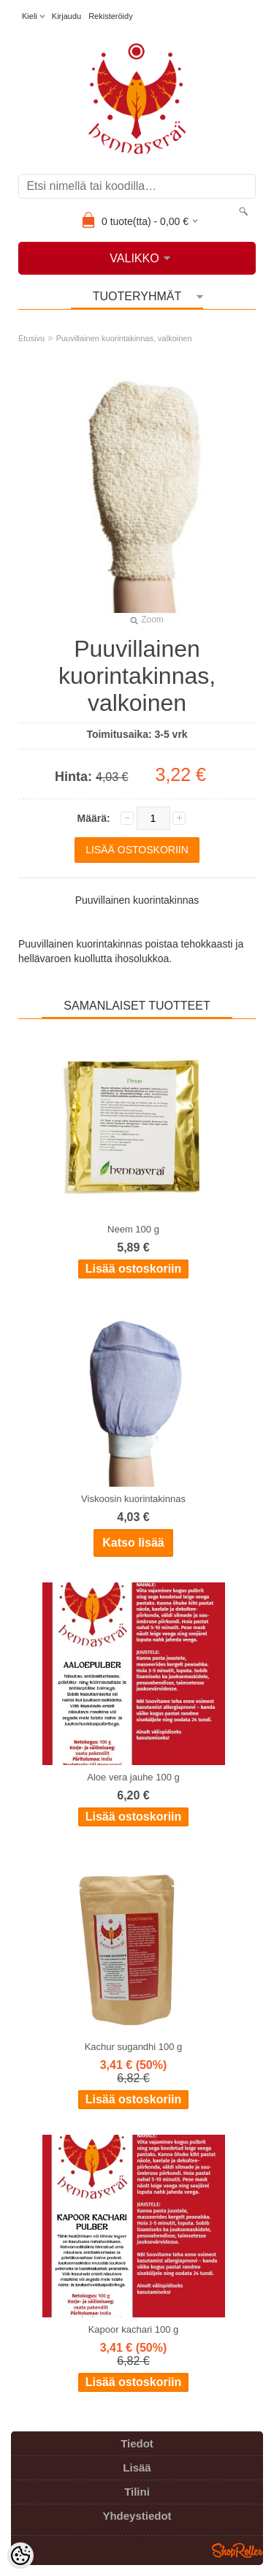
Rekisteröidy (110, 16)
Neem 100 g (133, 1229)
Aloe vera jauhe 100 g (133, 1777)
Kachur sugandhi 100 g (134, 2046)
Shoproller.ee (237, 2550)
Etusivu (31, 338)
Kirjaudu (66, 16)
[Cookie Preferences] (20, 2555)
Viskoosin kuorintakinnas (133, 1498)
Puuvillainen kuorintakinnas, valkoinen (124, 338)
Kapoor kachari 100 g (133, 2329)
